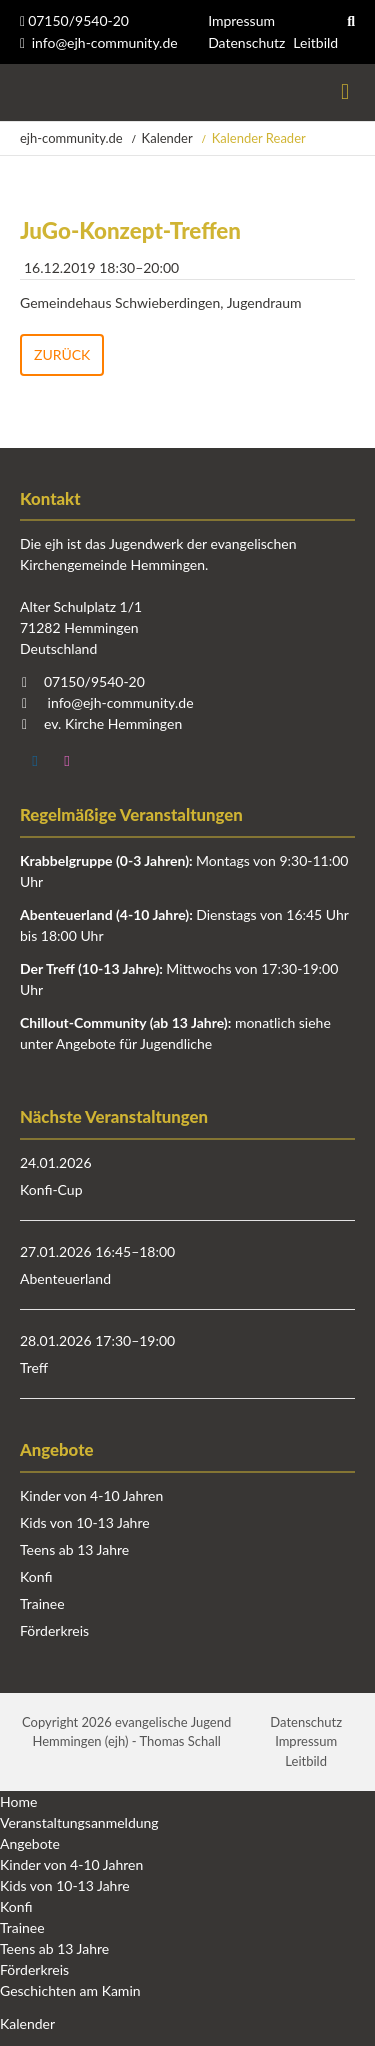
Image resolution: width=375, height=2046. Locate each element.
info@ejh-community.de (105, 42)
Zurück (62, 354)
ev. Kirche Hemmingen (113, 723)
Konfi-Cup (51, 1189)
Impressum (241, 20)
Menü (345, 92)
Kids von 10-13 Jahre (85, 1522)
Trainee (42, 1603)
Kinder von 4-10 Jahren (91, 1495)
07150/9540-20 (74, 20)
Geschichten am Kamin (70, 1990)
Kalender (167, 138)
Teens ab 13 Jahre (74, 1549)
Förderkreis (54, 1630)
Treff (34, 1367)
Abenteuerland (65, 1278)
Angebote (30, 1843)
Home (18, 1801)
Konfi (36, 1576)
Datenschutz (246, 42)
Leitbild (315, 42)
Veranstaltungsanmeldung (79, 1822)
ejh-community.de (71, 138)
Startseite (22, 92)
